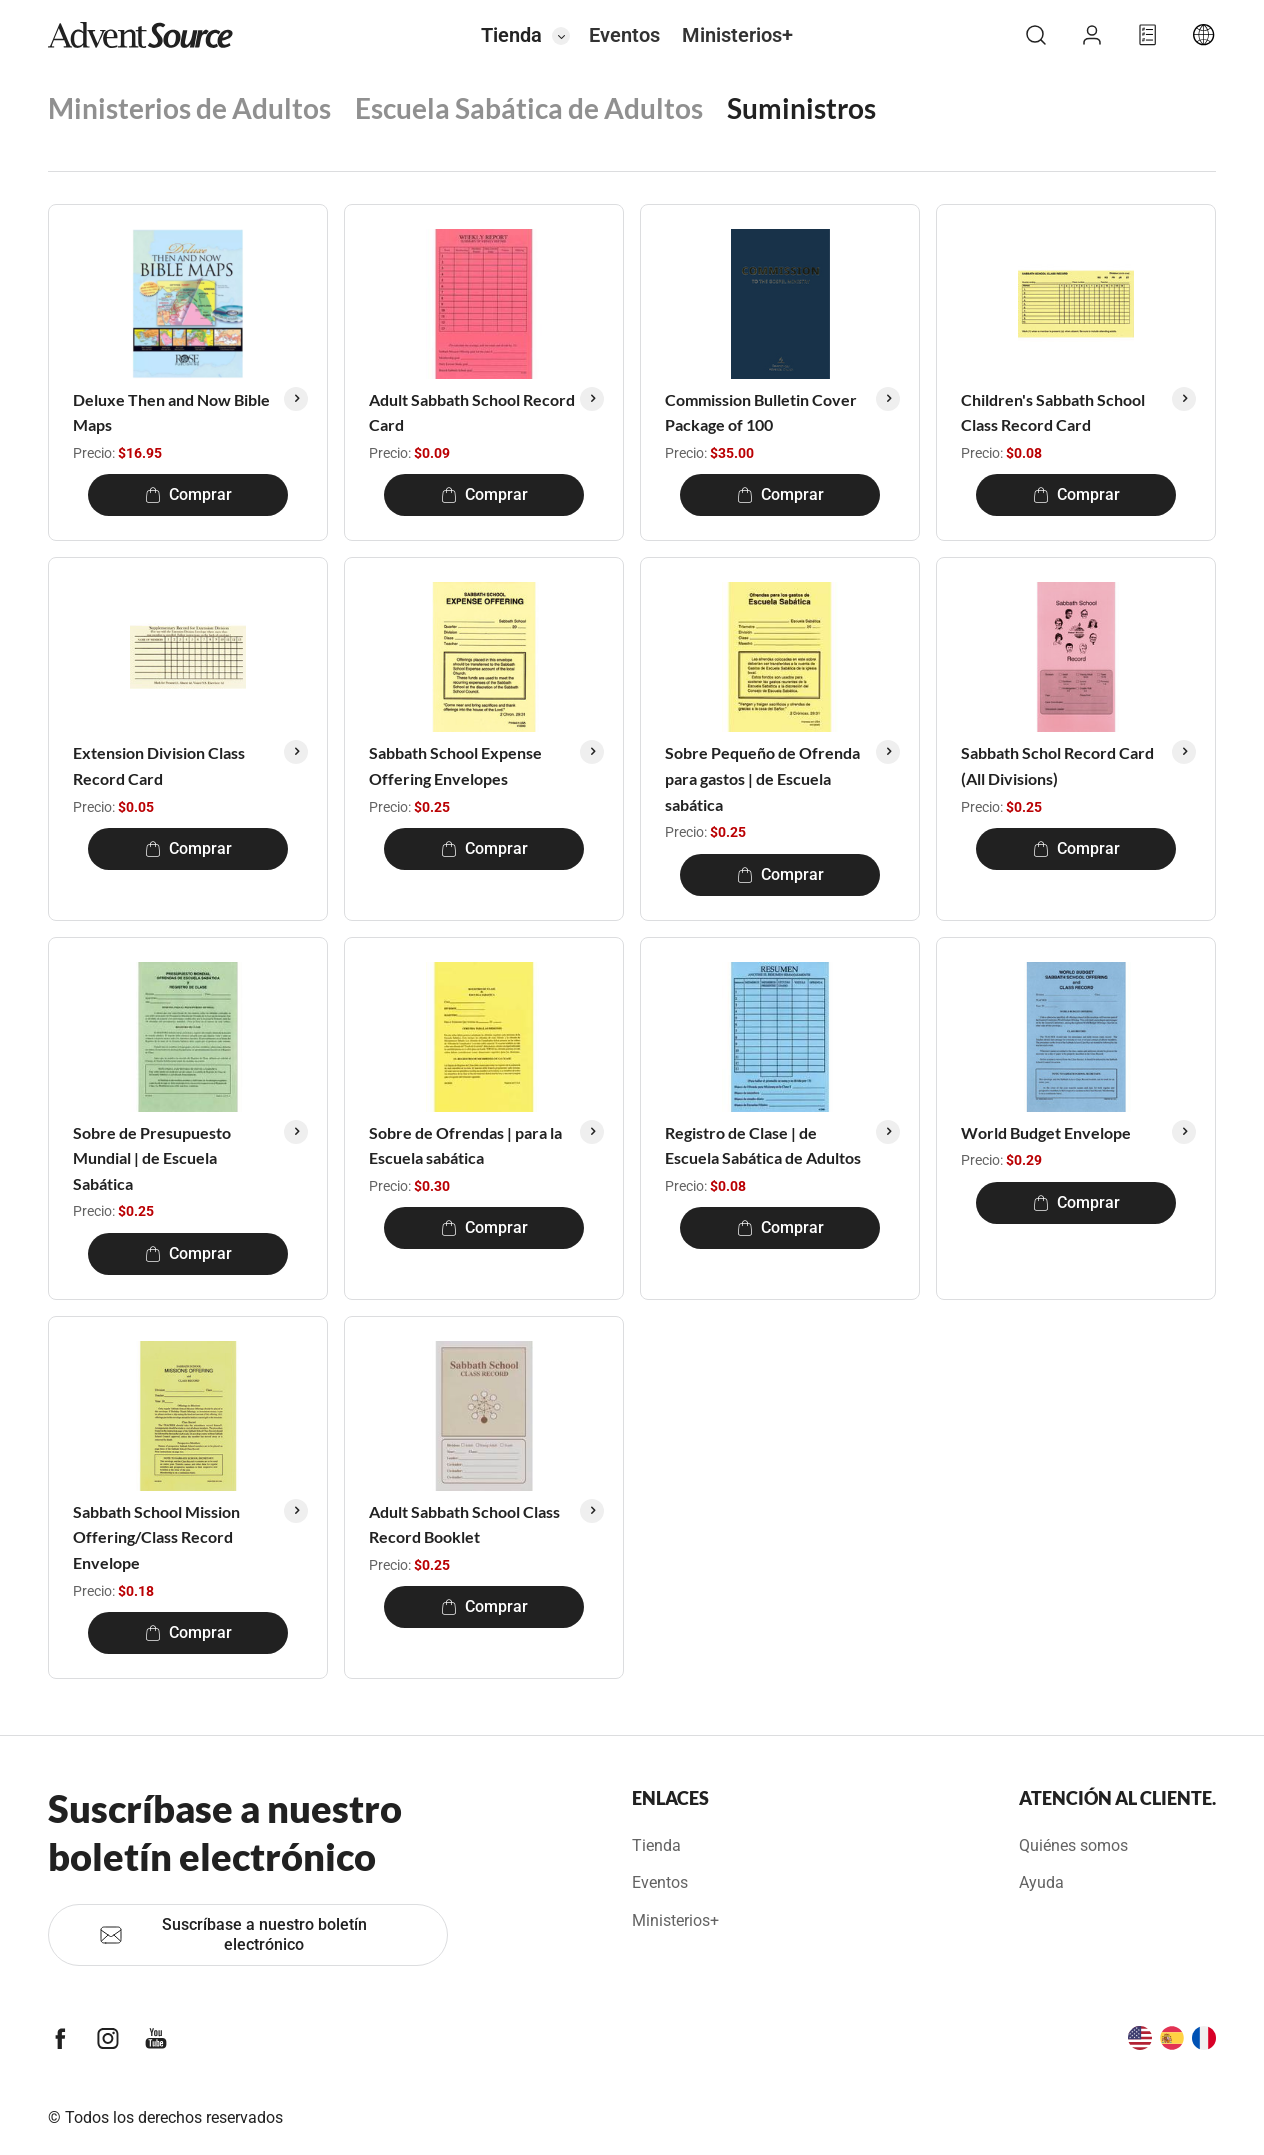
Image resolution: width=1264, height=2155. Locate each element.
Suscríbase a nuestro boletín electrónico (233, 1934)
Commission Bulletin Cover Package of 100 (761, 412)
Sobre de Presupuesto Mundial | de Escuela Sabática (152, 1158)
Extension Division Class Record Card (159, 765)
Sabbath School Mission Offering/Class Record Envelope (156, 1537)
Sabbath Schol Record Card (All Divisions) (1057, 765)
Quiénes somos (1073, 1845)
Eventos (624, 35)
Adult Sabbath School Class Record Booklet (464, 1524)
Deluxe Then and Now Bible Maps (171, 412)
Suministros (801, 108)
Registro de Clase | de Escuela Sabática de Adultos (763, 1145)
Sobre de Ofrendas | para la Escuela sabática (465, 1145)
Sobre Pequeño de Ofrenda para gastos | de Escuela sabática (762, 778)
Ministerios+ (737, 35)
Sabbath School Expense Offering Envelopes (455, 765)
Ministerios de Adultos (189, 108)
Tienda (511, 35)
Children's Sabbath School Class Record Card (1053, 412)
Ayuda (1041, 1882)
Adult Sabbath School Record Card (472, 412)
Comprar (188, 494)
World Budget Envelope (1046, 1132)
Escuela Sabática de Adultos (529, 108)
